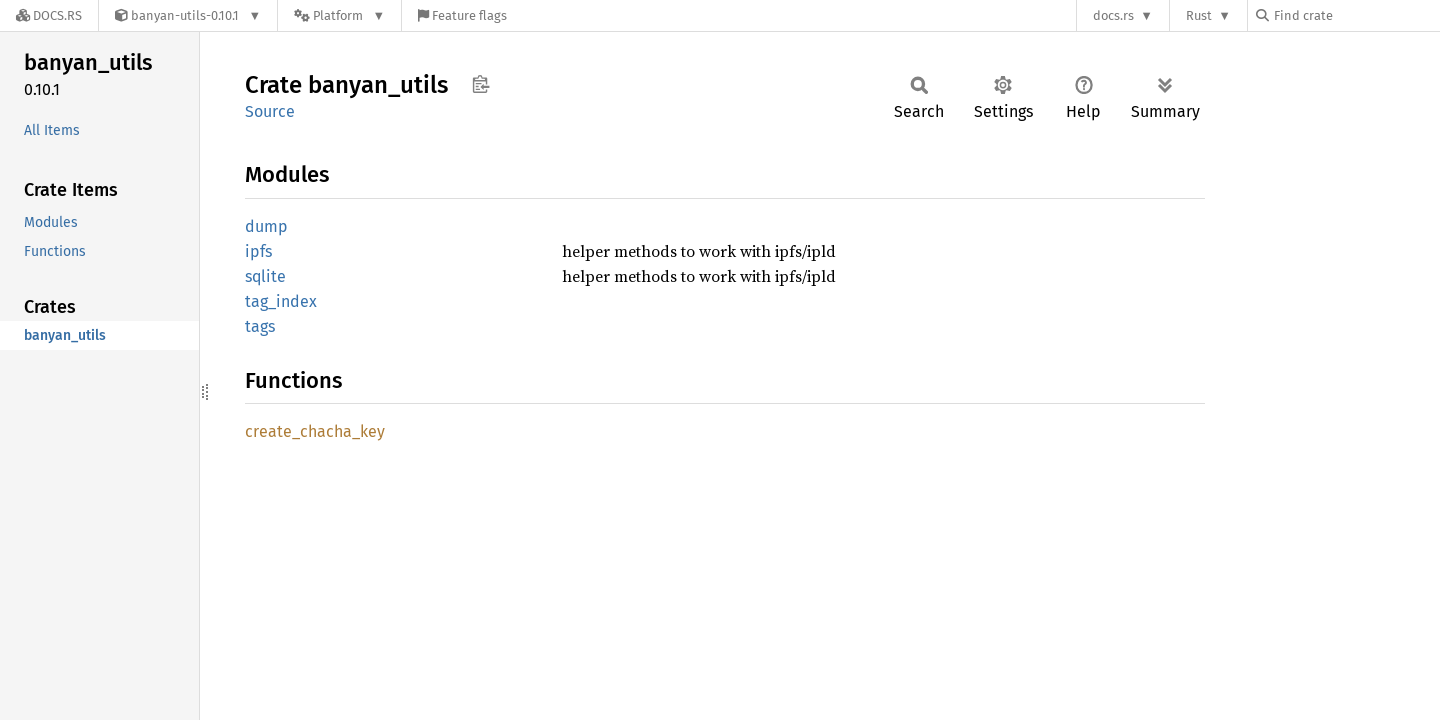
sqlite (265, 276)
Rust (1199, 15)
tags (260, 326)
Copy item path (480, 84)
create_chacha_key (315, 431)
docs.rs (1113, 15)
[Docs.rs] (49, 15)
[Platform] (339, 15)
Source (270, 111)
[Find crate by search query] (1356, 15)
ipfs (258, 251)
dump (266, 226)
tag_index (281, 301)
